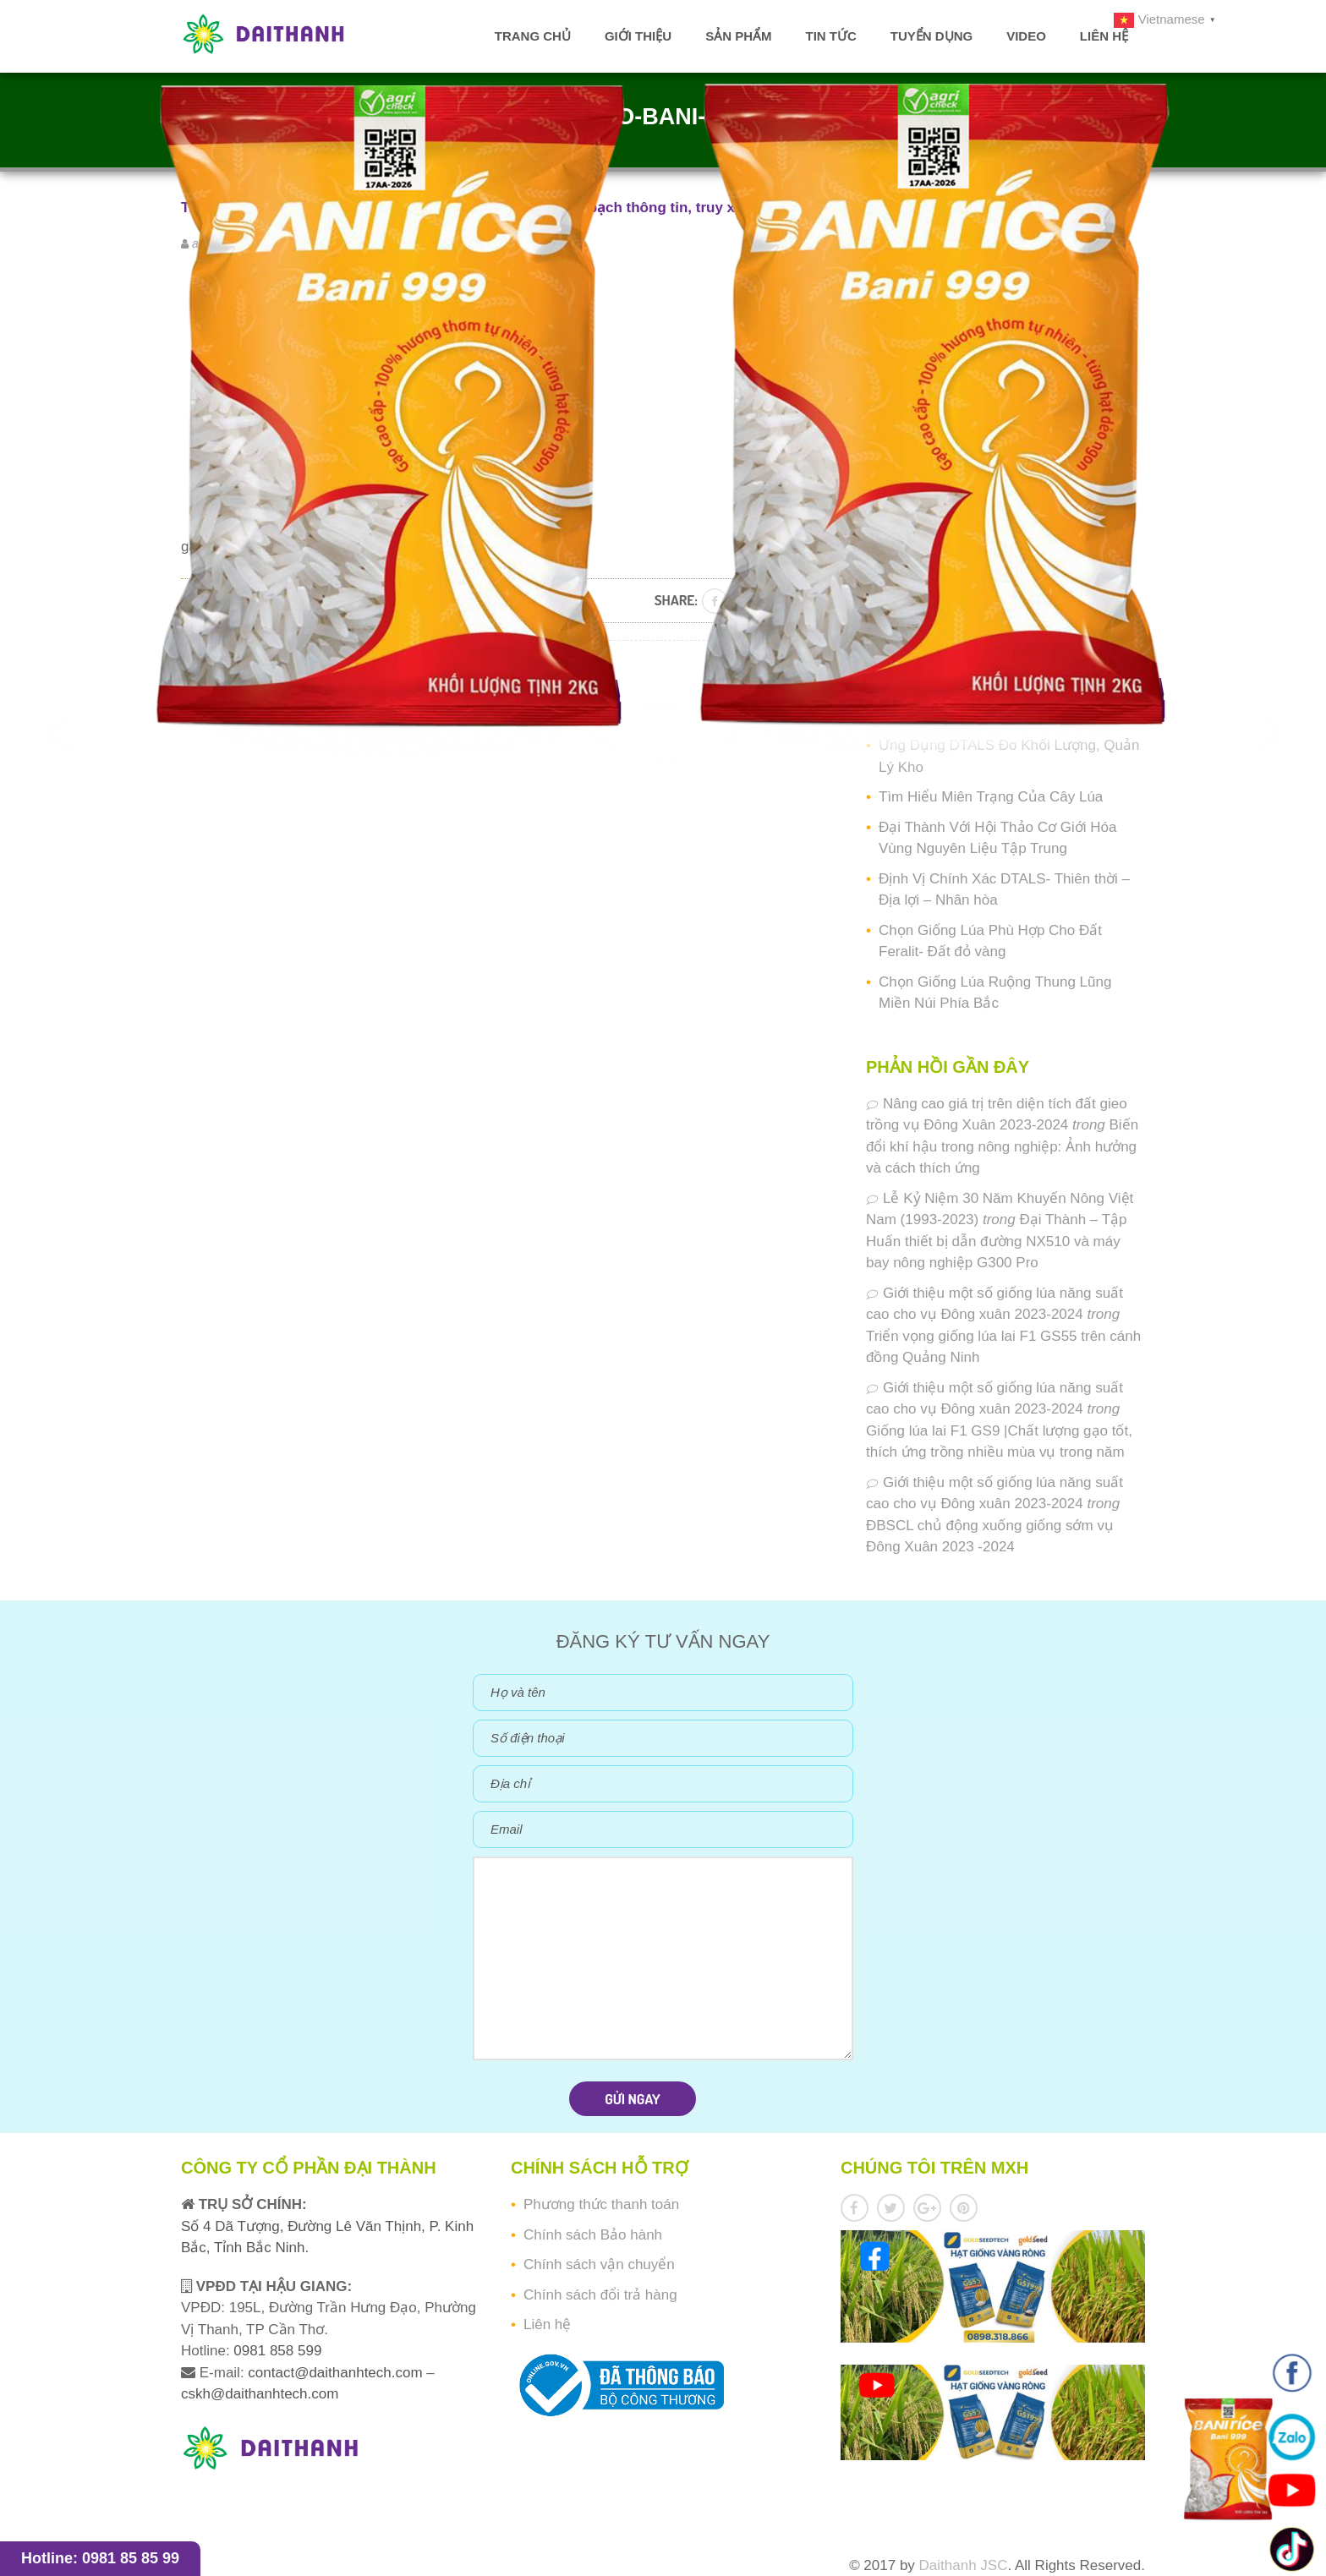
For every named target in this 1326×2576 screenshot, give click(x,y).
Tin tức (830, 36)
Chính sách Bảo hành (592, 2235)
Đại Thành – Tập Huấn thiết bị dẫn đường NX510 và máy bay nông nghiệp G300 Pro (996, 1241)
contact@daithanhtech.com (337, 2373)
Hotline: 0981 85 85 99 (100, 2558)
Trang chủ (533, 36)
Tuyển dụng (931, 36)
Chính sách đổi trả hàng (600, 2295)
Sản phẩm (738, 36)
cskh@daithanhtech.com (259, 2394)
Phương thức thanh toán (601, 2204)
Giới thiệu (638, 36)
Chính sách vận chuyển (599, 2264)
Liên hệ (1104, 36)
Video (1026, 36)
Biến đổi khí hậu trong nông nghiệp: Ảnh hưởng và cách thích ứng (1002, 1146)
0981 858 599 (276, 2351)
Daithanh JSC (963, 2565)
